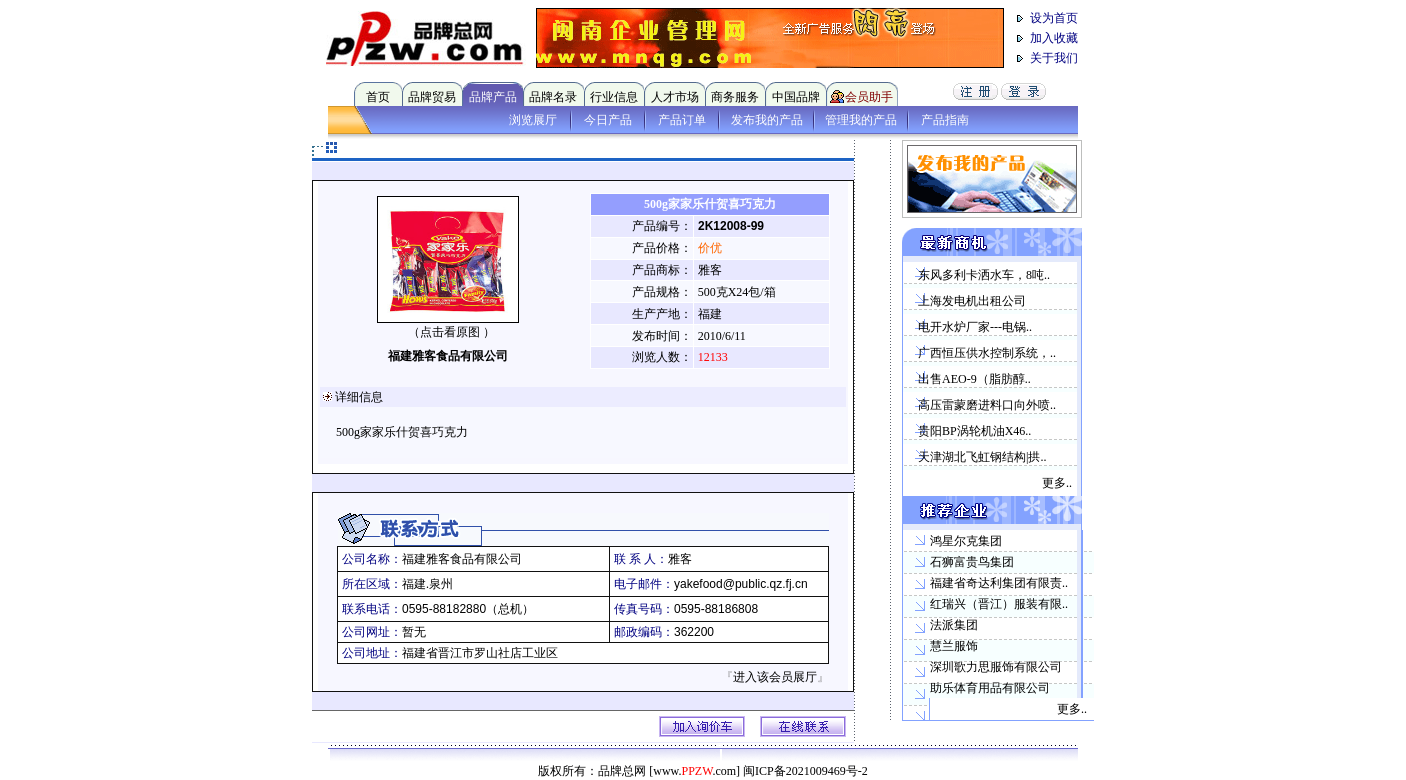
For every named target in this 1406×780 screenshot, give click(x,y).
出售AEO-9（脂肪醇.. (974, 379)
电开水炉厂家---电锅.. (975, 327)
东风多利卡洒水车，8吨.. (984, 275)
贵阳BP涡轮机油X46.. (974, 431)
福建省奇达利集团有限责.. (999, 583)
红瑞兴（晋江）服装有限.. (999, 604)
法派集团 (954, 625)
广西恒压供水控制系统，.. (987, 353)
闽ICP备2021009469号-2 (805, 771)
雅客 (680, 559)
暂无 (414, 632)
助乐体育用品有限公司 (990, 688)
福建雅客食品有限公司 (448, 356)
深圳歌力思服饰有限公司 (996, 667)
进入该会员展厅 (775, 677)
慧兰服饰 (954, 646)
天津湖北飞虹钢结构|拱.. (982, 457)
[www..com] (694, 771)
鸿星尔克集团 (966, 541)
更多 (1054, 483)
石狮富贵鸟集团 (972, 562)
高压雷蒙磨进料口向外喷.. (987, 405)
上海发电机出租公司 (972, 301)
